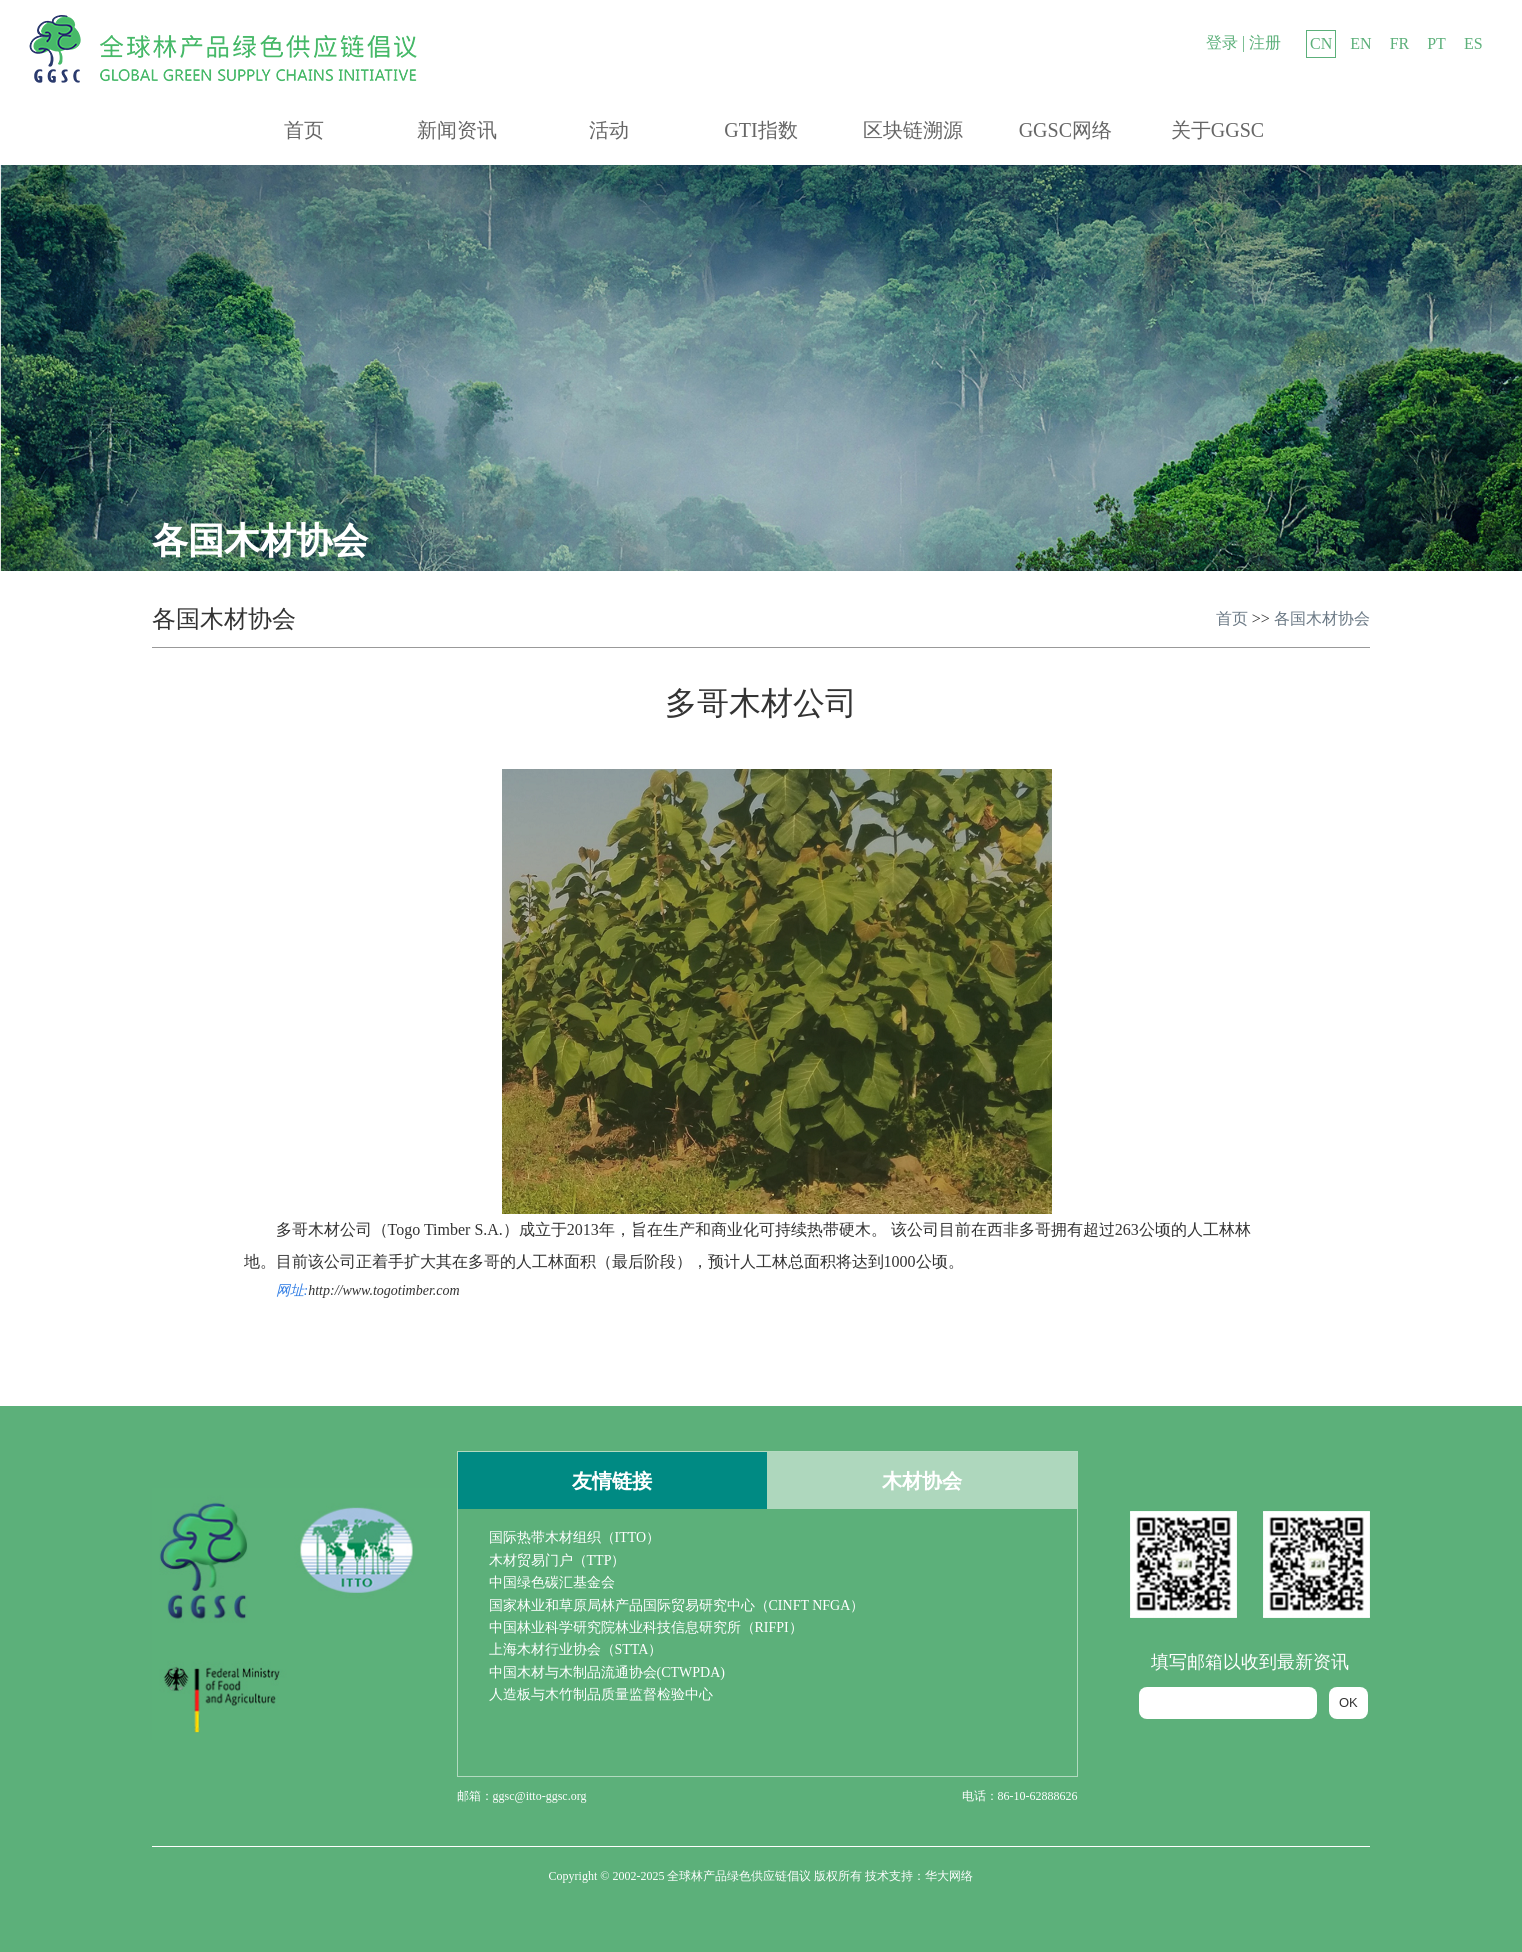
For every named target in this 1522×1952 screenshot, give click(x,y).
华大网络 (949, 1876)
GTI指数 (760, 130)
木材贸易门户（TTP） (557, 1560)
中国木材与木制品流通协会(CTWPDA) (607, 1672)
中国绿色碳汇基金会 (552, 1582)
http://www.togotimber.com (383, 1290)
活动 (609, 130)
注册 (1265, 42)
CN (1321, 43)
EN (1360, 43)
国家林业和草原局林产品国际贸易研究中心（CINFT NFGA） (677, 1605)
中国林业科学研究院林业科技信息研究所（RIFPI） (646, 1627)
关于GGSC (1217, 130)
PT (1436, 43)
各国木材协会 (1322, 618)
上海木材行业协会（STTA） (576, 1649)
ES (1473, 43)
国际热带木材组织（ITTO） (575, 1537)
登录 (1222, 42)
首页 (304, 130)
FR (1400, 43)
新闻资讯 (457, 130)
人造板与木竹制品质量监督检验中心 (601, 1694)
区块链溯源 (913, 130)
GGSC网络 (1065, 130)
